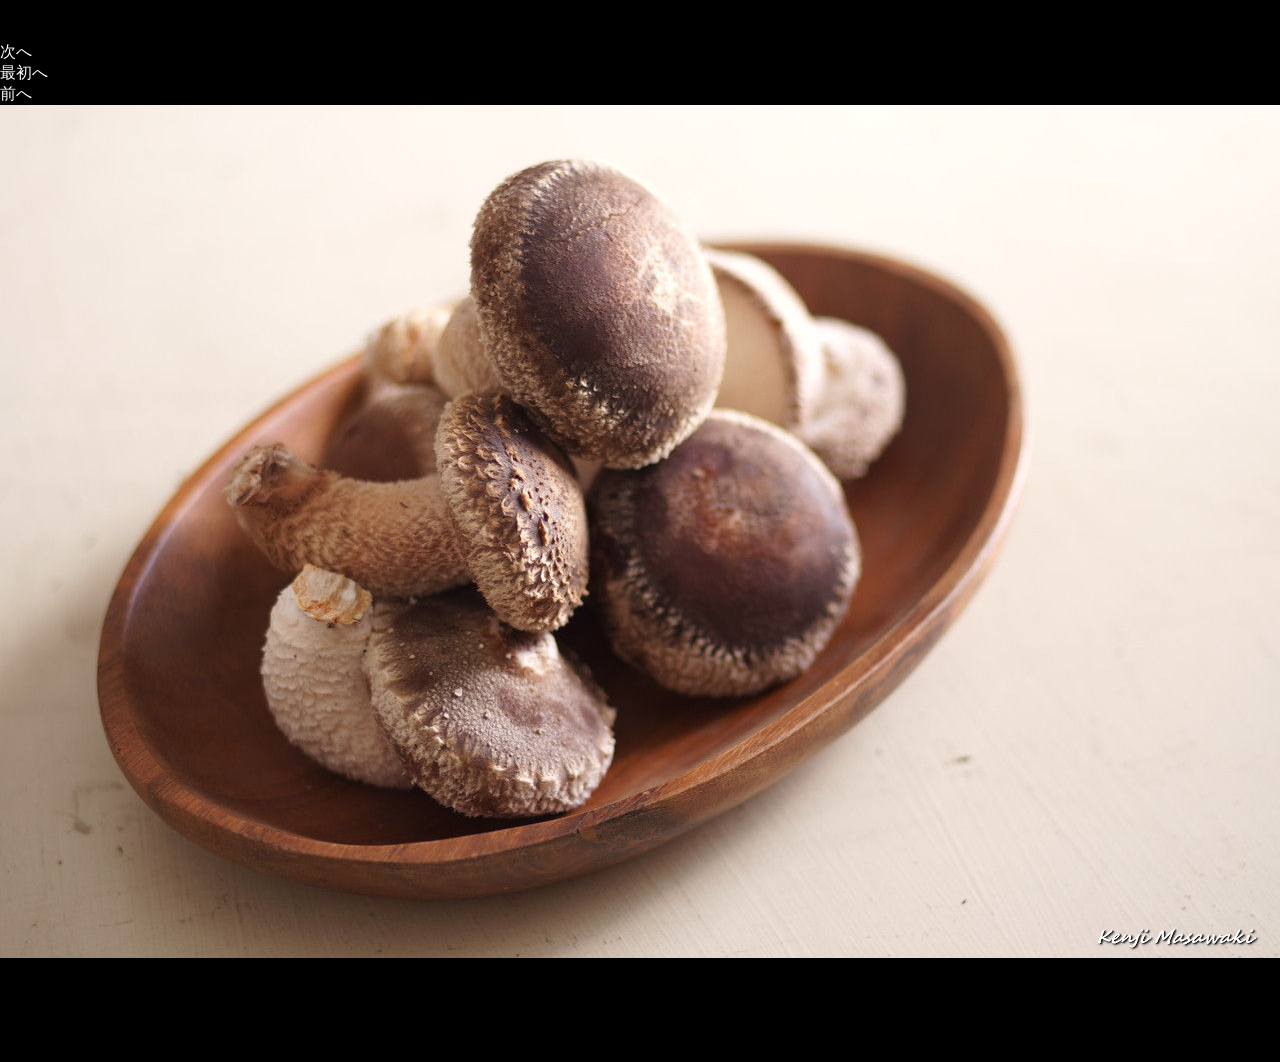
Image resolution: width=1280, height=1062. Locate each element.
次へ (16, 51)
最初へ (24, 72)
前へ (16, 93)
